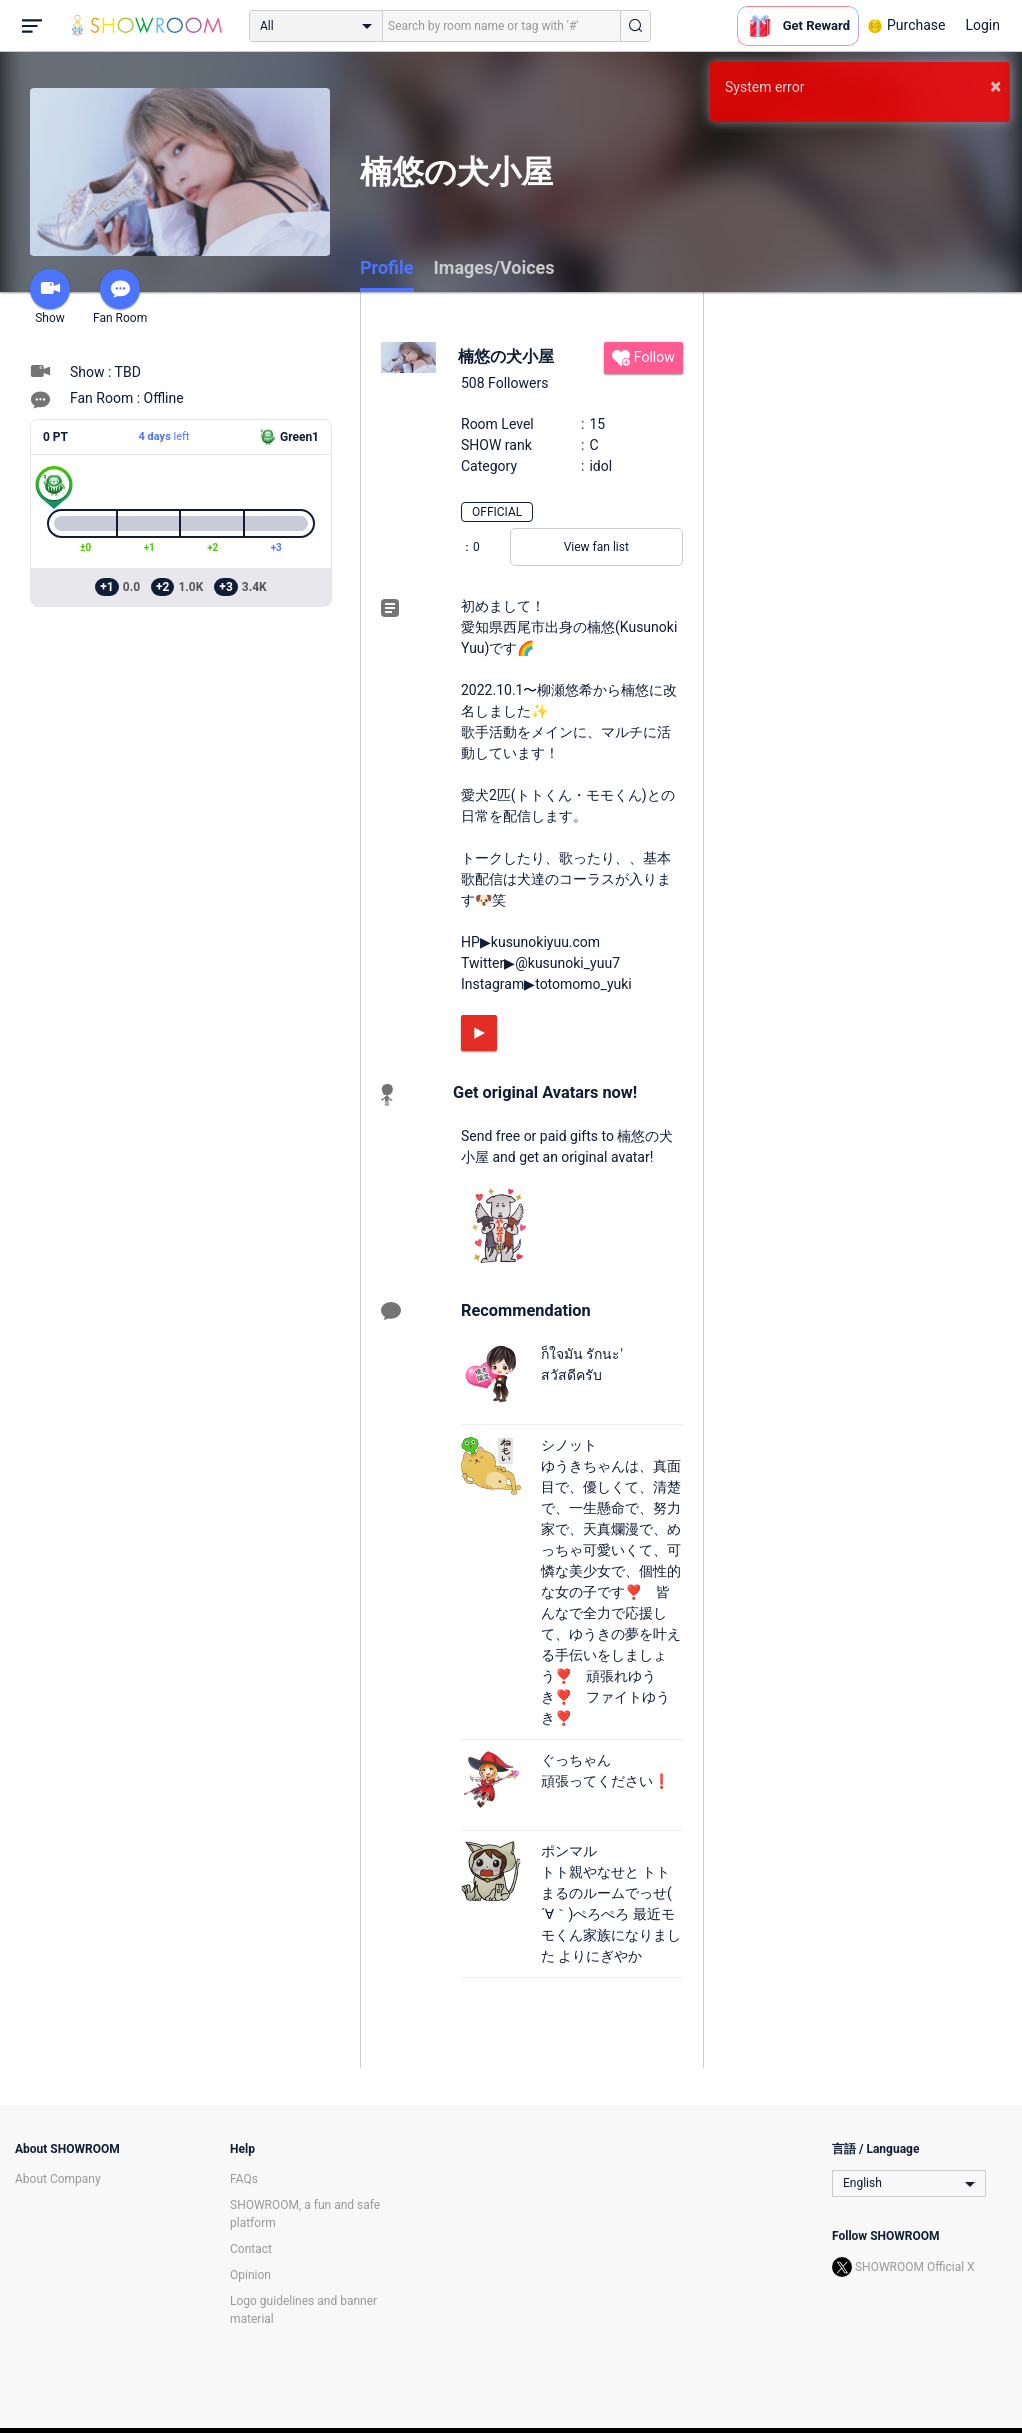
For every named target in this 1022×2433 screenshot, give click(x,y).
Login (982, 25)
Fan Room (120, 297)
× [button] (995, 86)
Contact (251, 2249)
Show (50, 297)
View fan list (596, 547)
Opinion (250, 2275)
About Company (58, 2179)
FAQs (244, 2179)
